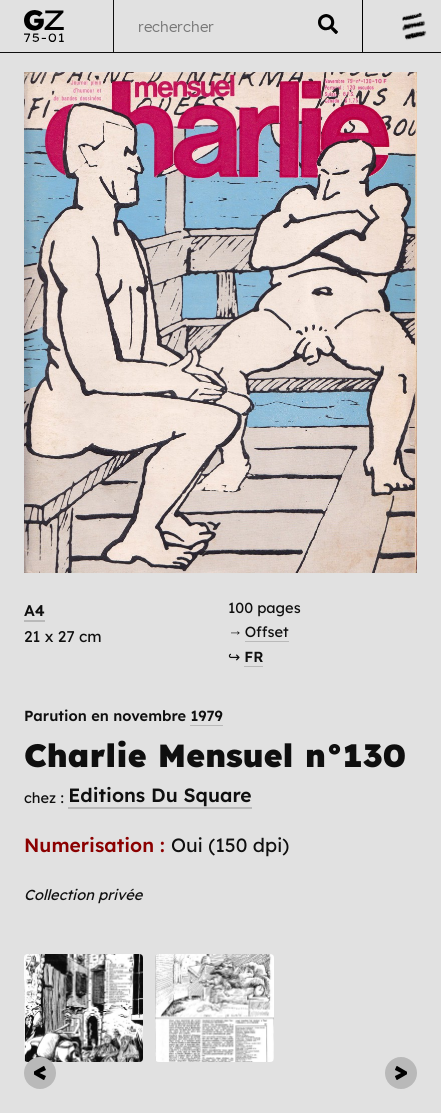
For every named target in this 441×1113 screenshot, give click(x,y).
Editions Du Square (159, 795)
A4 (34, 610)
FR (253, 656)
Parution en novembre (123, 716)
